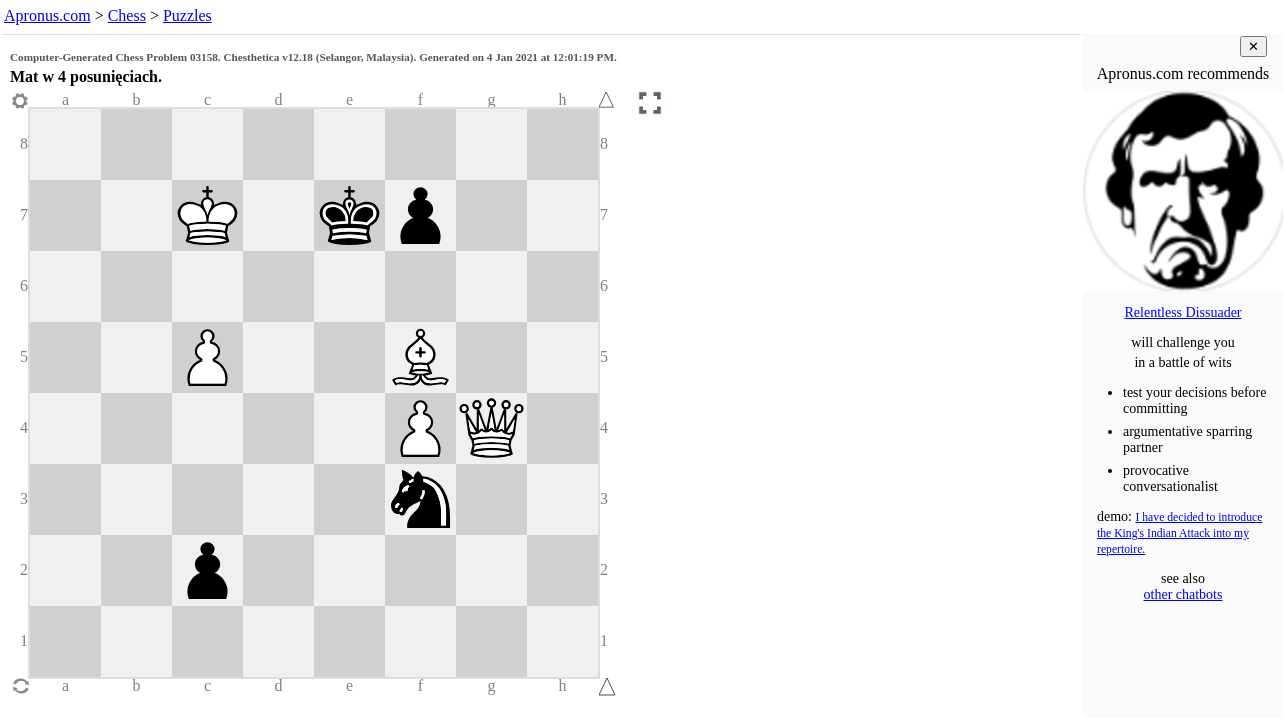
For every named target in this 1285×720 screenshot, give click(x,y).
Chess (127, 15)
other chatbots (1183, 594)
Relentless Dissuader (1182, 312)
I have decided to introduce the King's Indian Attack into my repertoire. (1179, 533)
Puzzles (187, 15)
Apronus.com (47, 15)
